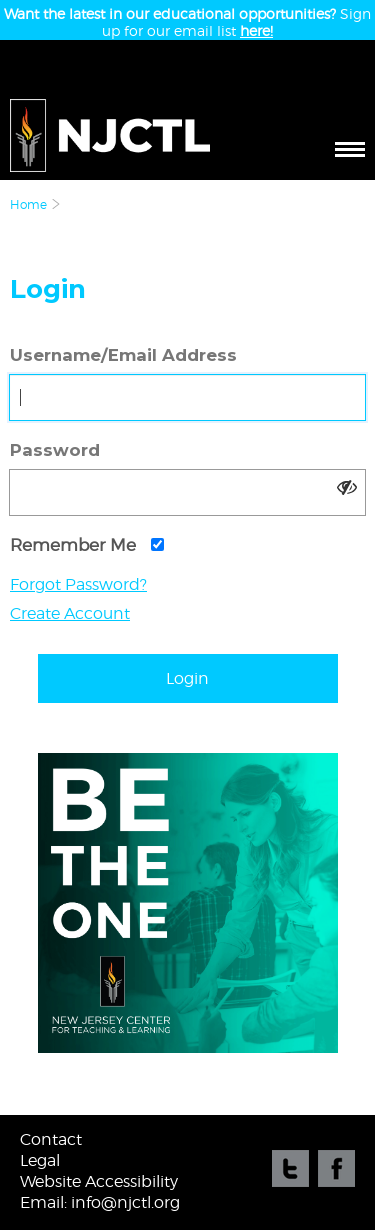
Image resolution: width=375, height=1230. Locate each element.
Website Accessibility (99, 1181)
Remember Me (87, 545)
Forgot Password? (78, 584)
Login (187, 678)
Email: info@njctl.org (100, 1202)
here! (256, 30)
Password (55, 450)
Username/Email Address (123, 355)
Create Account (70, 613)
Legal (40, 1160)
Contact (51, 1139)
